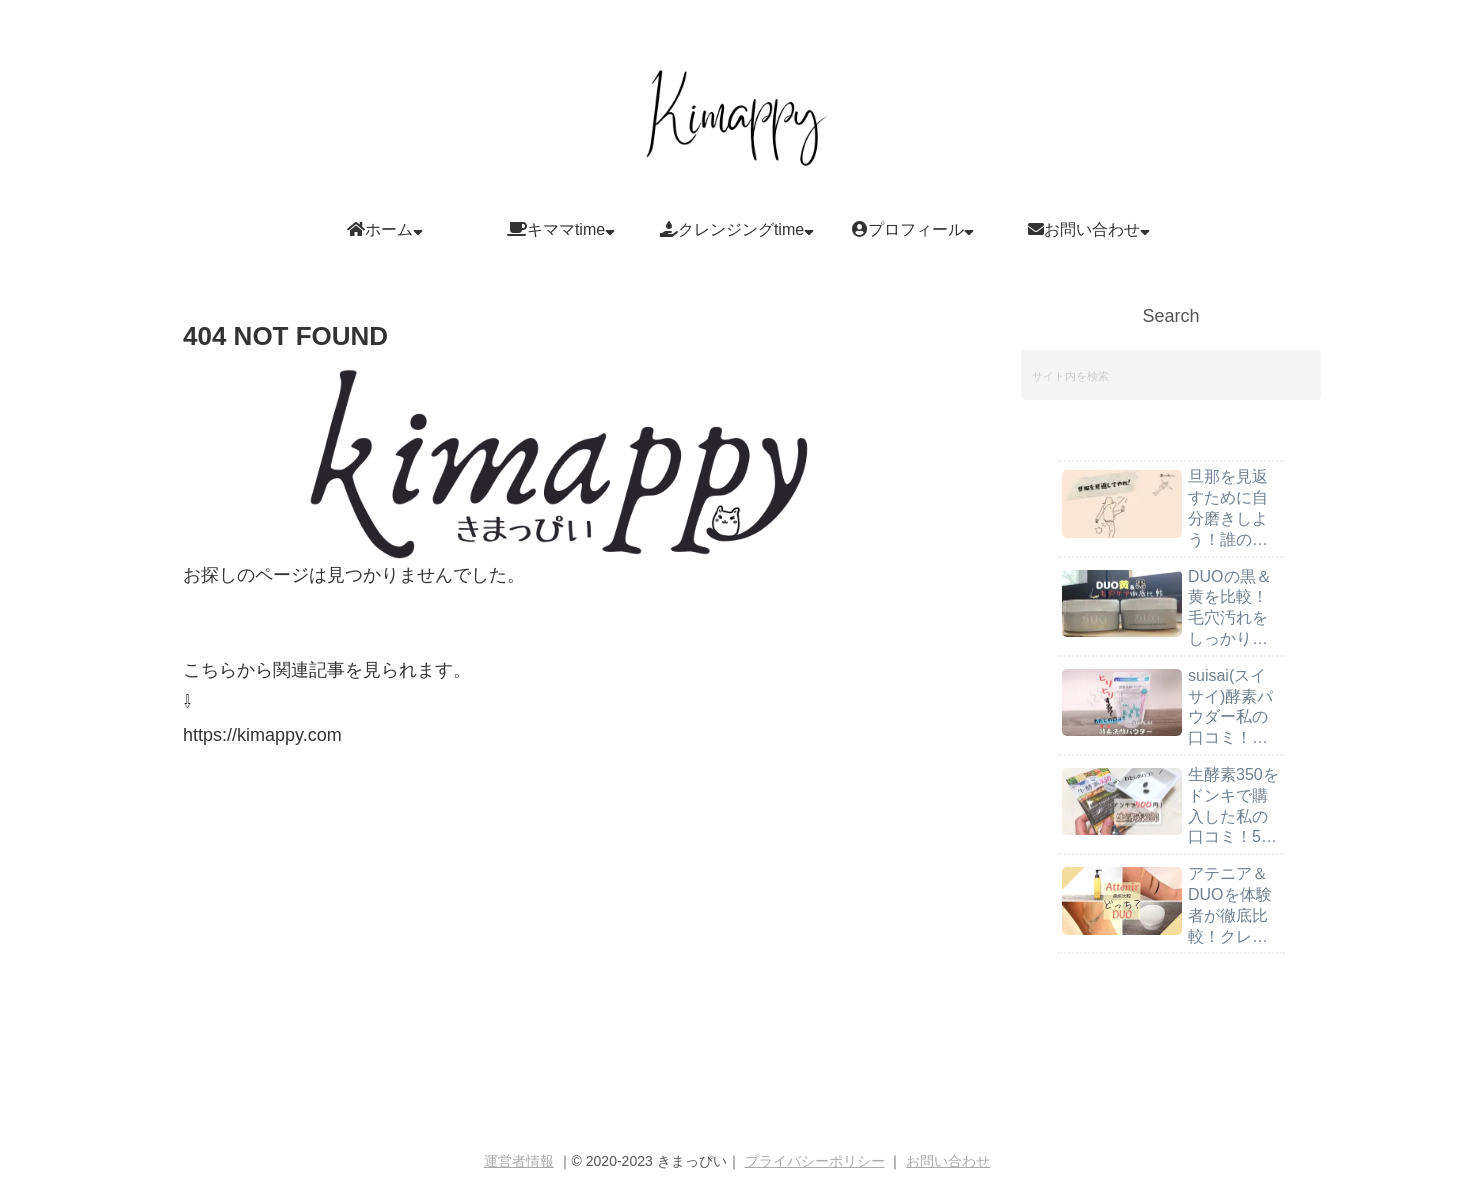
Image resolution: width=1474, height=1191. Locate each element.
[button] (1300, 374)
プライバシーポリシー (815, 1161)
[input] (1171, 375)
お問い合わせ (948, 1161)
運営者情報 (519, 1161)
